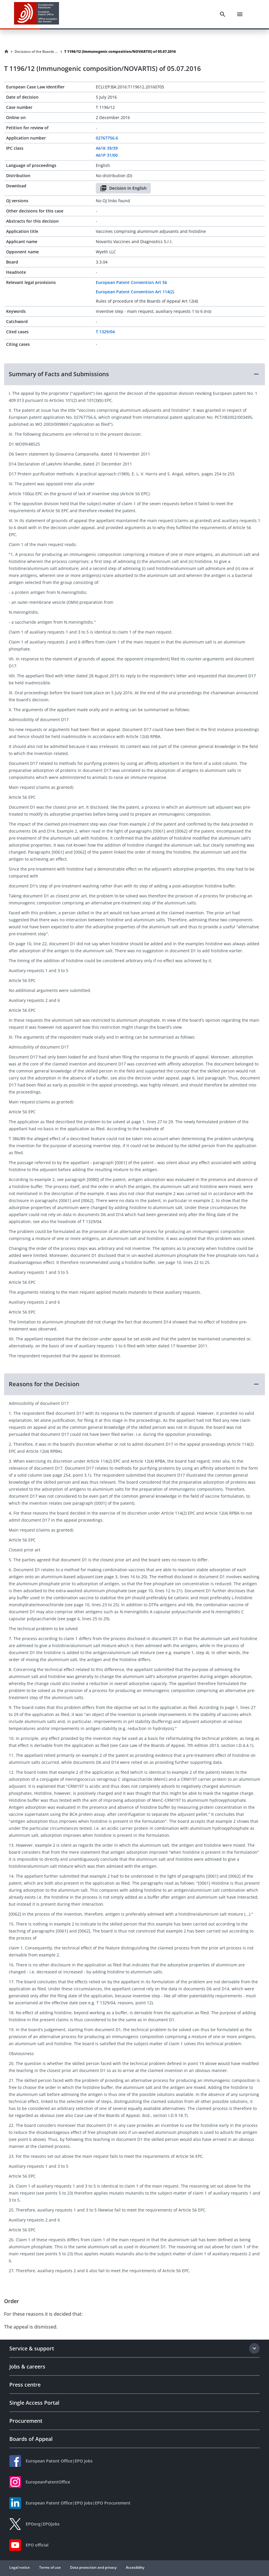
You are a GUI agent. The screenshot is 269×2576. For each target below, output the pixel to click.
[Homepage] (6, 51)
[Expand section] (254, 2348)
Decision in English (123, 188)
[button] (134, 374)
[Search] (222, 14)
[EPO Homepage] (36, 14)
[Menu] (240, 14)
